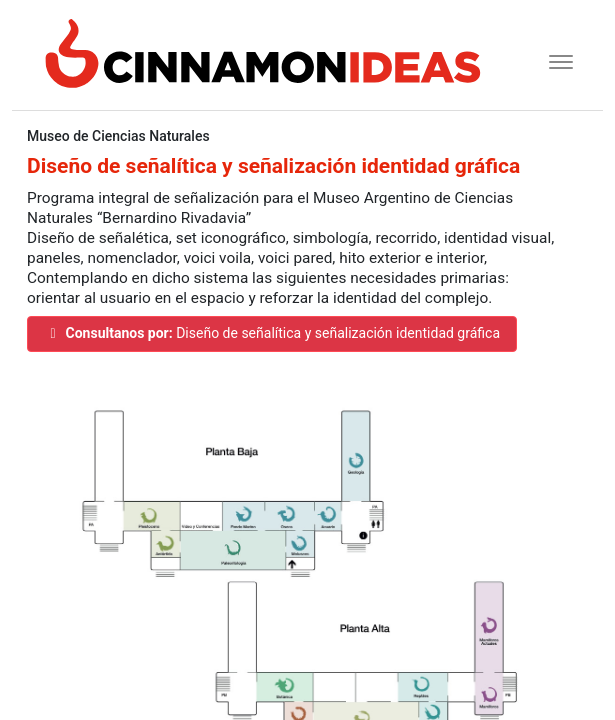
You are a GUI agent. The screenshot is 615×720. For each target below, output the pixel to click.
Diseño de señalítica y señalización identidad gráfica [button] (272, 333)
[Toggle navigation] (554, 59)
